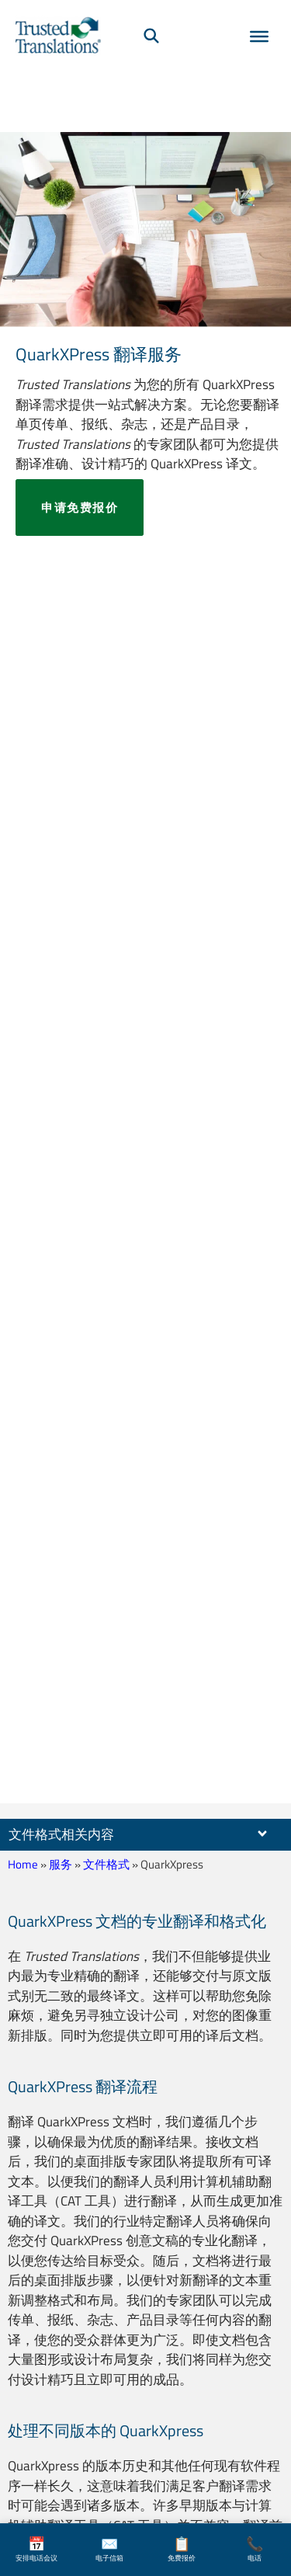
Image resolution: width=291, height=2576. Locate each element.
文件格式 (106, 1864)
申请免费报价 (79, 507)
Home (23, 1864)
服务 (60, 1864)
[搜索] (151, 35)
